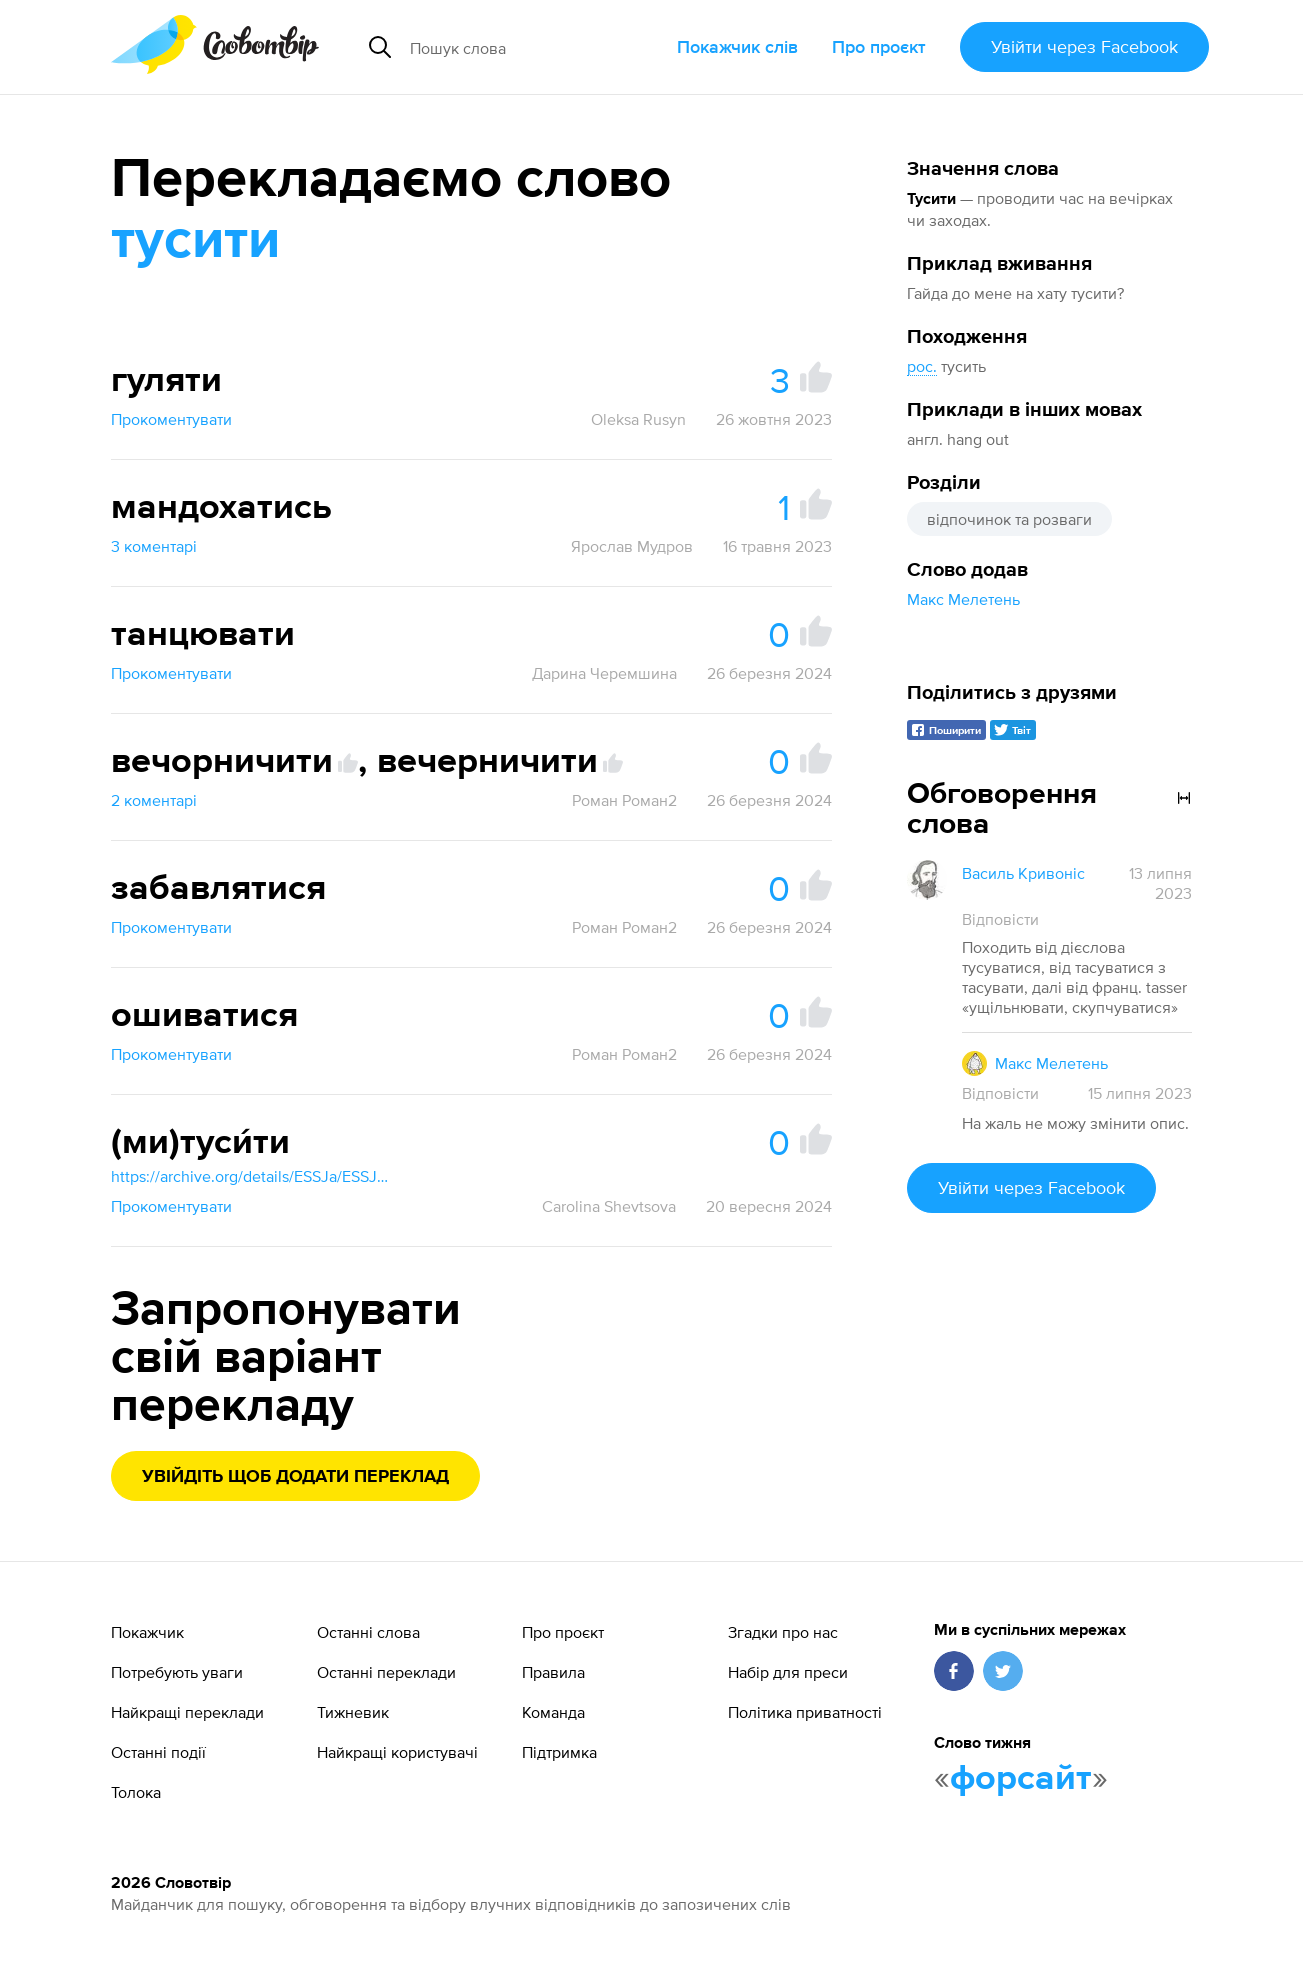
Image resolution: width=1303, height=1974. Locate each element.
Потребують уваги (177, 1672)
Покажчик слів (737, 46)
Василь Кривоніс (1023, 873)
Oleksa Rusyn (638, 419)
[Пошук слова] (535, 47)
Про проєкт (879, 46)
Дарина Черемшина (604, 673)
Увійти (1084, 46)
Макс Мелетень (963, 599)
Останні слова (368, 1632)
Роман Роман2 (624, 800)
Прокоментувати (171, 419)
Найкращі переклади (187, 1712)
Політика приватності (805, 1712)
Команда (553, 1712)
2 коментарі (154, 800)
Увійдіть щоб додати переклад (295, 1477)
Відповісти (1000, 919)
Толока (136, 1792)
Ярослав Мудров (632, 546)
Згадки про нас (783, 1632)
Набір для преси (788, 1672)
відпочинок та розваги (1009, 519)
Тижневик (353, 1712)
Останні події (158, 1752)
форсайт (1021, 1779)
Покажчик (147, 1632)
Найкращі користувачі (397, 1752)
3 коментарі (154, 546)
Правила (553, 1672)
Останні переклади (386, 1672)
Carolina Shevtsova (609, 1206)
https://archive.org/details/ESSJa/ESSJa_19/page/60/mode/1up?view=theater (251, 1176)
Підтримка (559, 1752)
